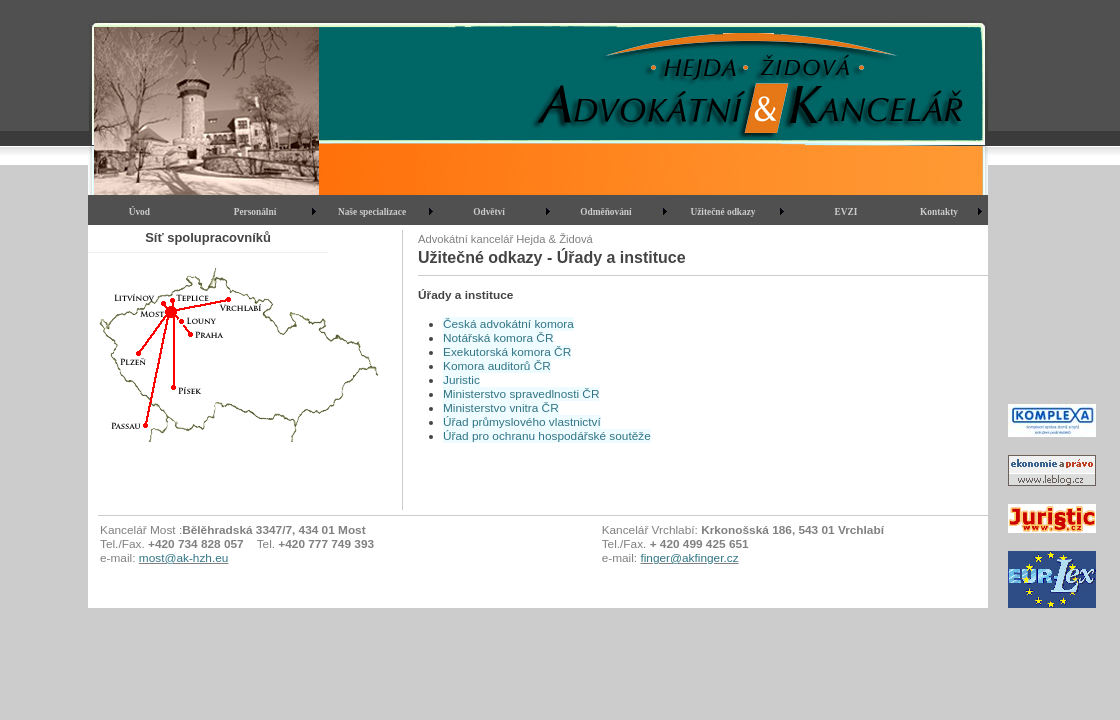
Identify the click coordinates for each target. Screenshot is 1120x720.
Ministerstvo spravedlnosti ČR (521, 394)
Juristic (461, 380)
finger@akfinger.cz (689, 558)
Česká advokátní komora (508, 324)
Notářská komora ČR (498, 338)
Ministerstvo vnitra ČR (501, 408)
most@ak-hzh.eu (184, 558)
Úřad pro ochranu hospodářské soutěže (547, 436)
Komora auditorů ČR (497, 366)
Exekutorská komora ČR (507, 352)
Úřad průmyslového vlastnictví (522, 422)
